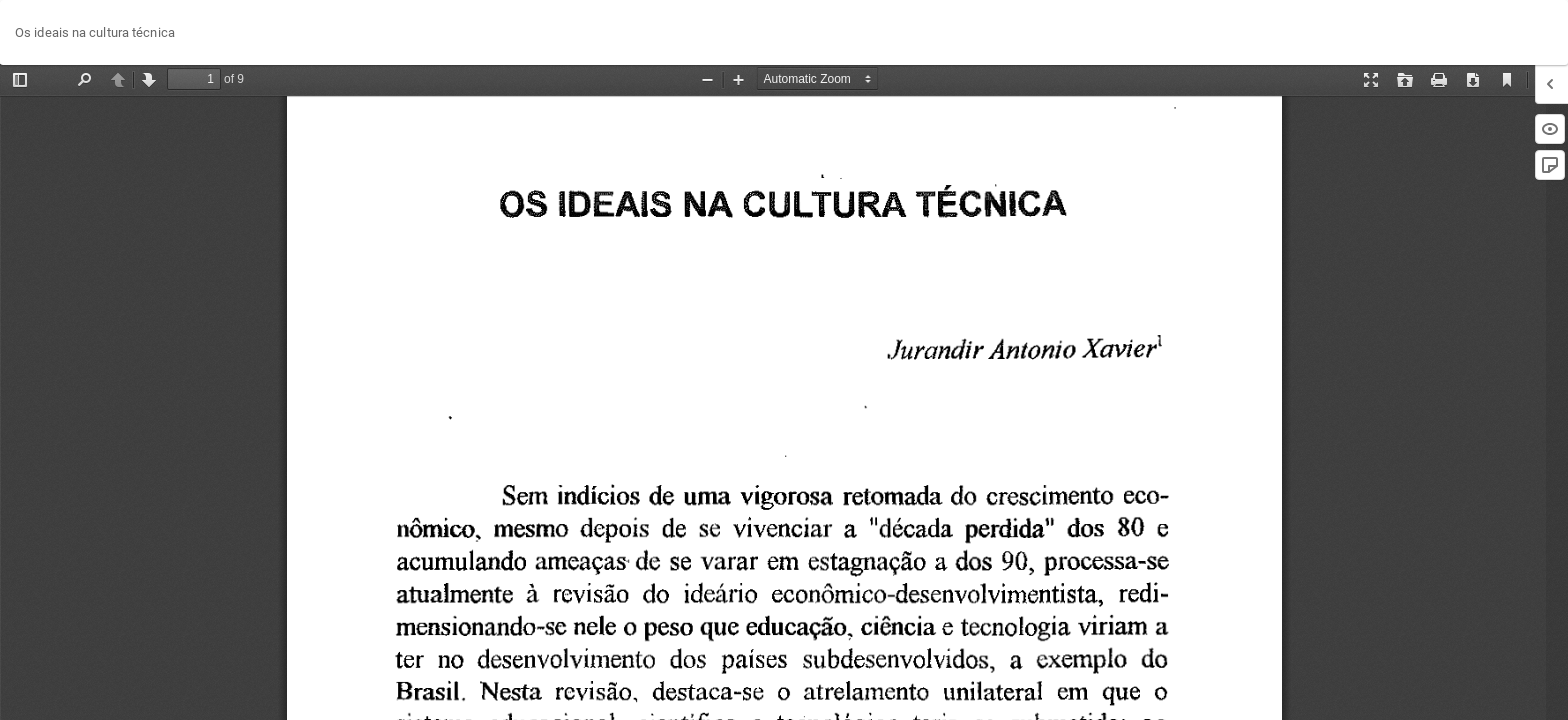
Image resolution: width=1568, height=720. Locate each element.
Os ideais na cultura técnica (95, 32)
